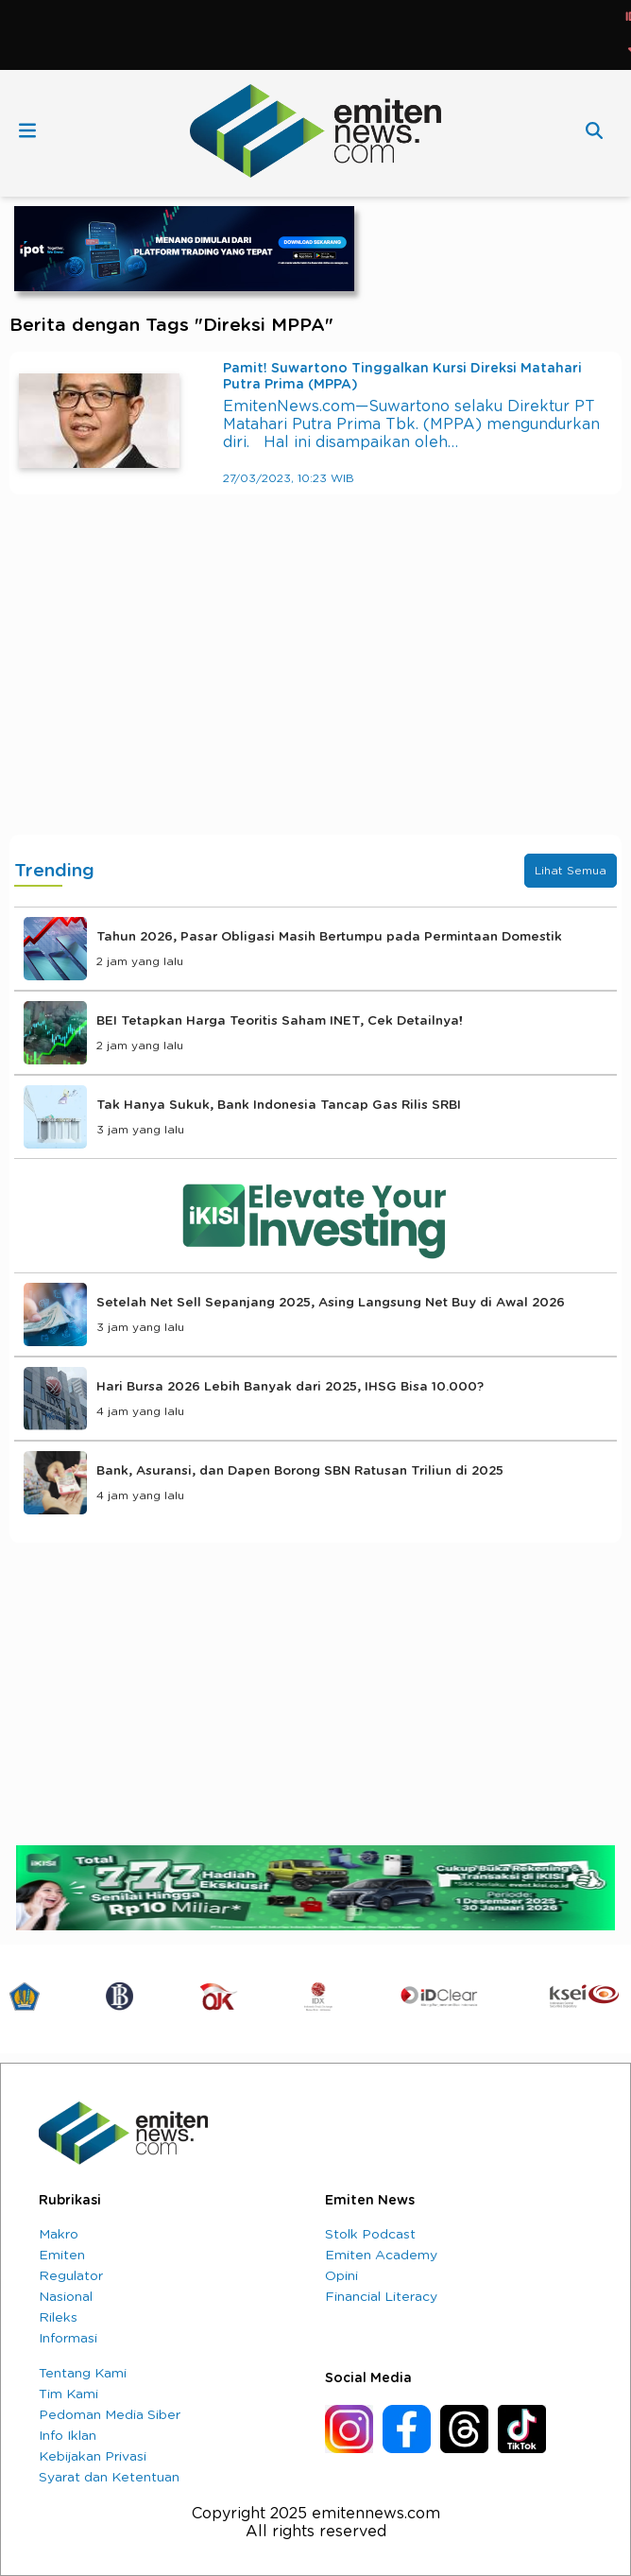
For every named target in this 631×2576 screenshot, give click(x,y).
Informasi (68, 2338)
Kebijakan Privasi (92, 2457)
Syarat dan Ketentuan (109, 2477)
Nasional (66, 2297)
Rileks (58, 2318)
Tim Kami (68, 2394)
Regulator (71, 2276)
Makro (58, 2234)
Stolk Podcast (370, 2234)
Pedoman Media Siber (109, 2415)
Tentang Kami (83, 2373)
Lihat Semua (570, 870)
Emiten (62, 2255)
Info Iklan (67, 2436)
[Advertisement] (315, 683)
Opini (341, 2276)
